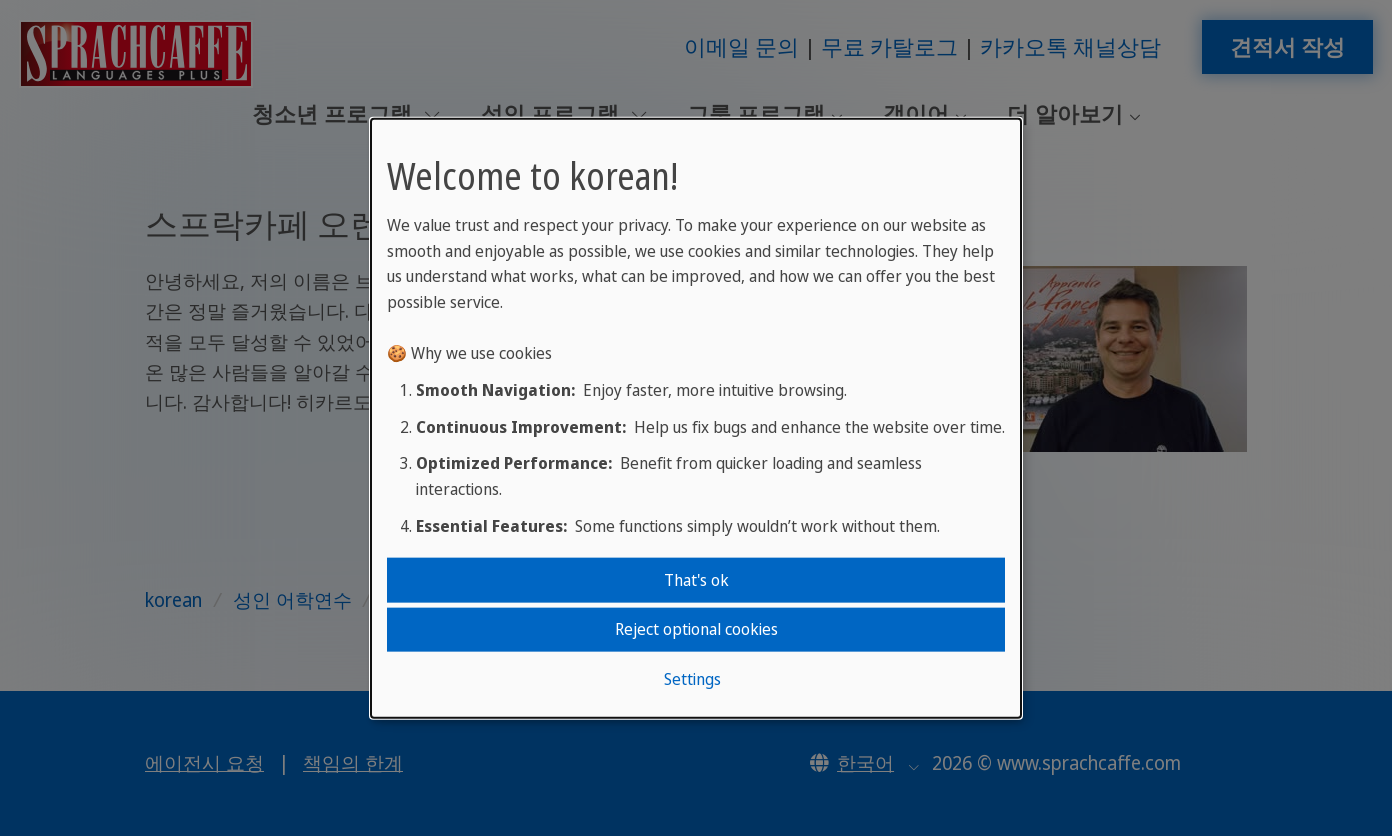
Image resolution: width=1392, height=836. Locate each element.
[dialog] (696, 418)
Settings (692, 678)
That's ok (696, 580)
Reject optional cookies (696, 629)
